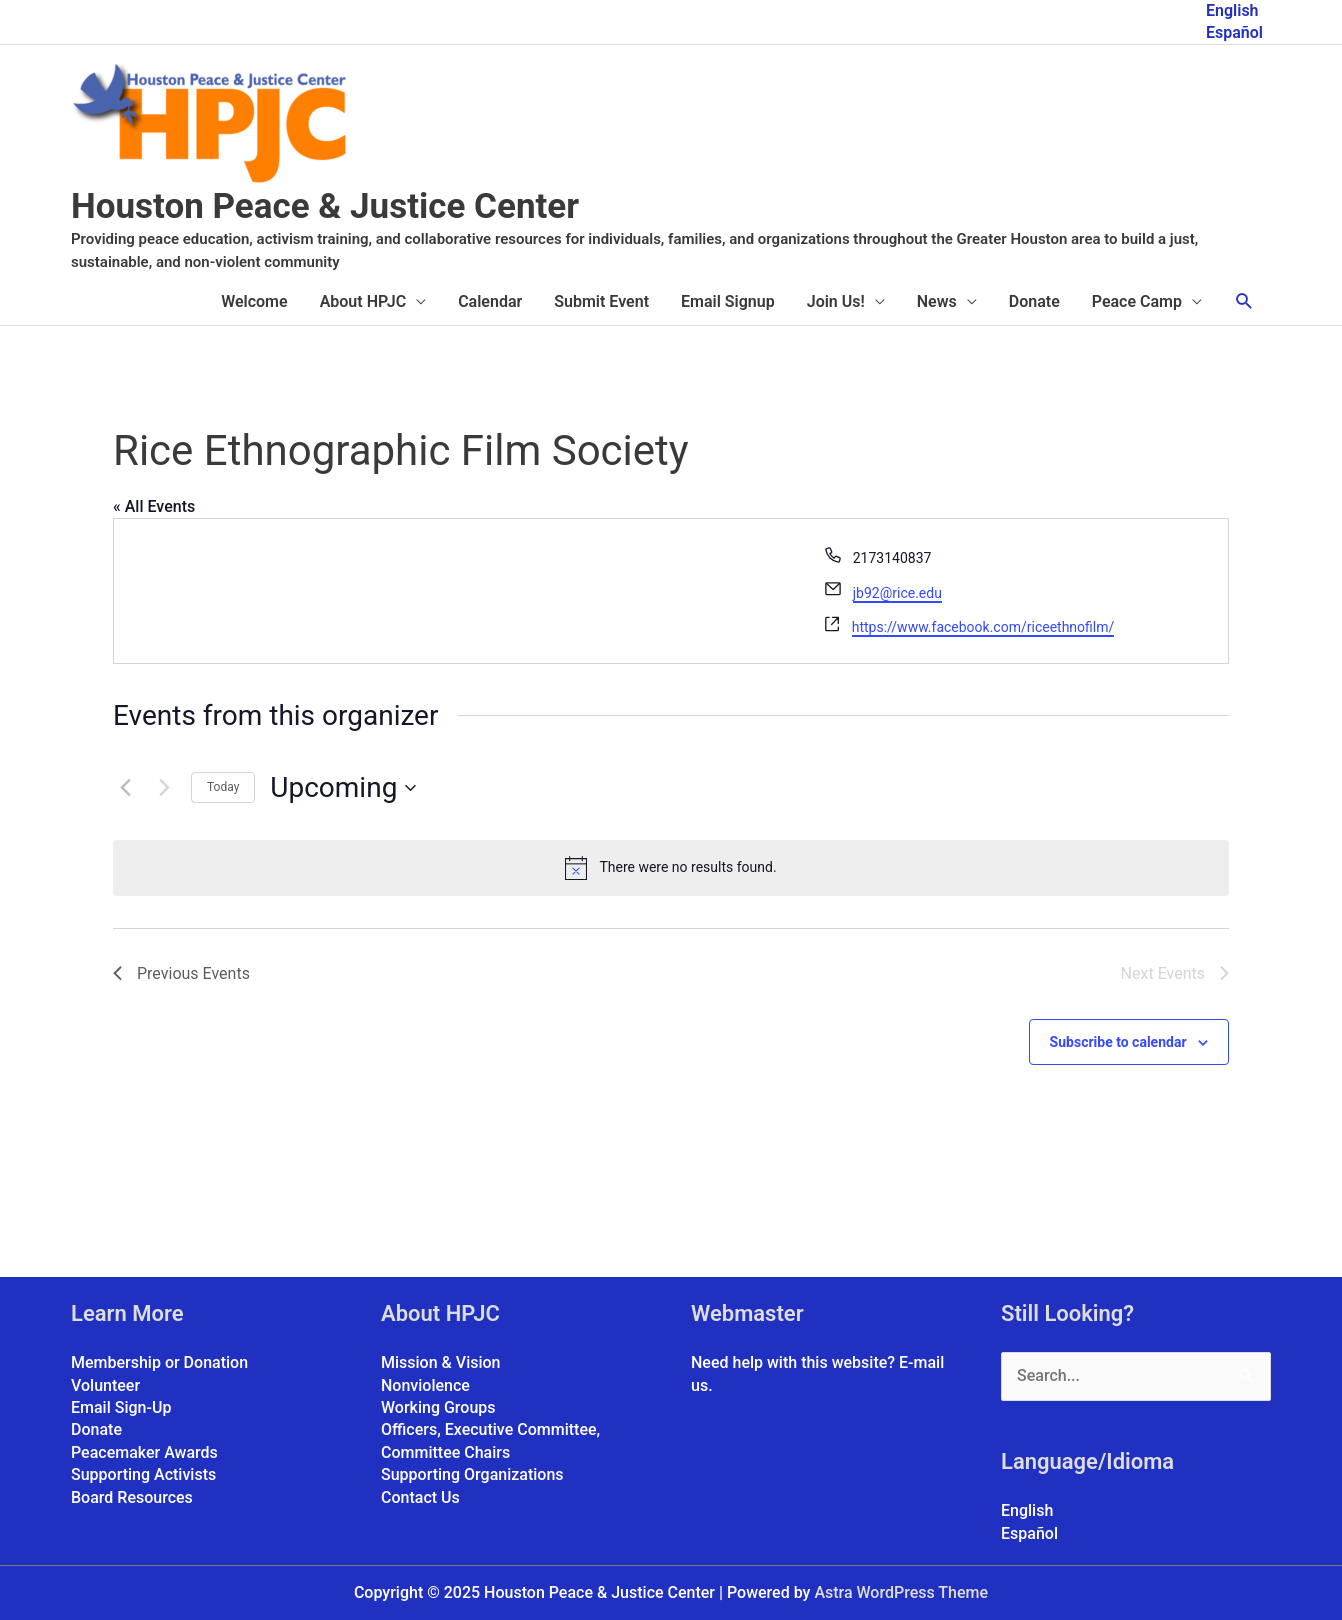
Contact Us (420, 1497)
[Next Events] (164, 788)
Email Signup (728, 301)
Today (223, 787)
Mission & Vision (441, 1362)
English (1232, 10)
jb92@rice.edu (897, 593)
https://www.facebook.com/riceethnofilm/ (983, 627)
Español (1234, 32)
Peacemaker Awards (144, 1452)
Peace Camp (1137, 301)
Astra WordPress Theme (901, 1592)
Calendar (490, 301)
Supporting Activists (143, 1474)
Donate (1034, 301)
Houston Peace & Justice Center (325, 206)
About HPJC (363, 301)
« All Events (154, 506)
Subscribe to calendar (1118, 1042)
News (937, 301)
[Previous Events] (125, 788)
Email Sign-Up (121, 1407)
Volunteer (105, 1385)
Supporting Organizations (472, 1474)
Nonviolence (425, 1385)
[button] (1244, 301)
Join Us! (836, 301)
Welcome (254, 301)
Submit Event (601, 301)
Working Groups (438, 1407)
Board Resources (132, 1497)
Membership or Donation (159, 1362)
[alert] (671, 868)
